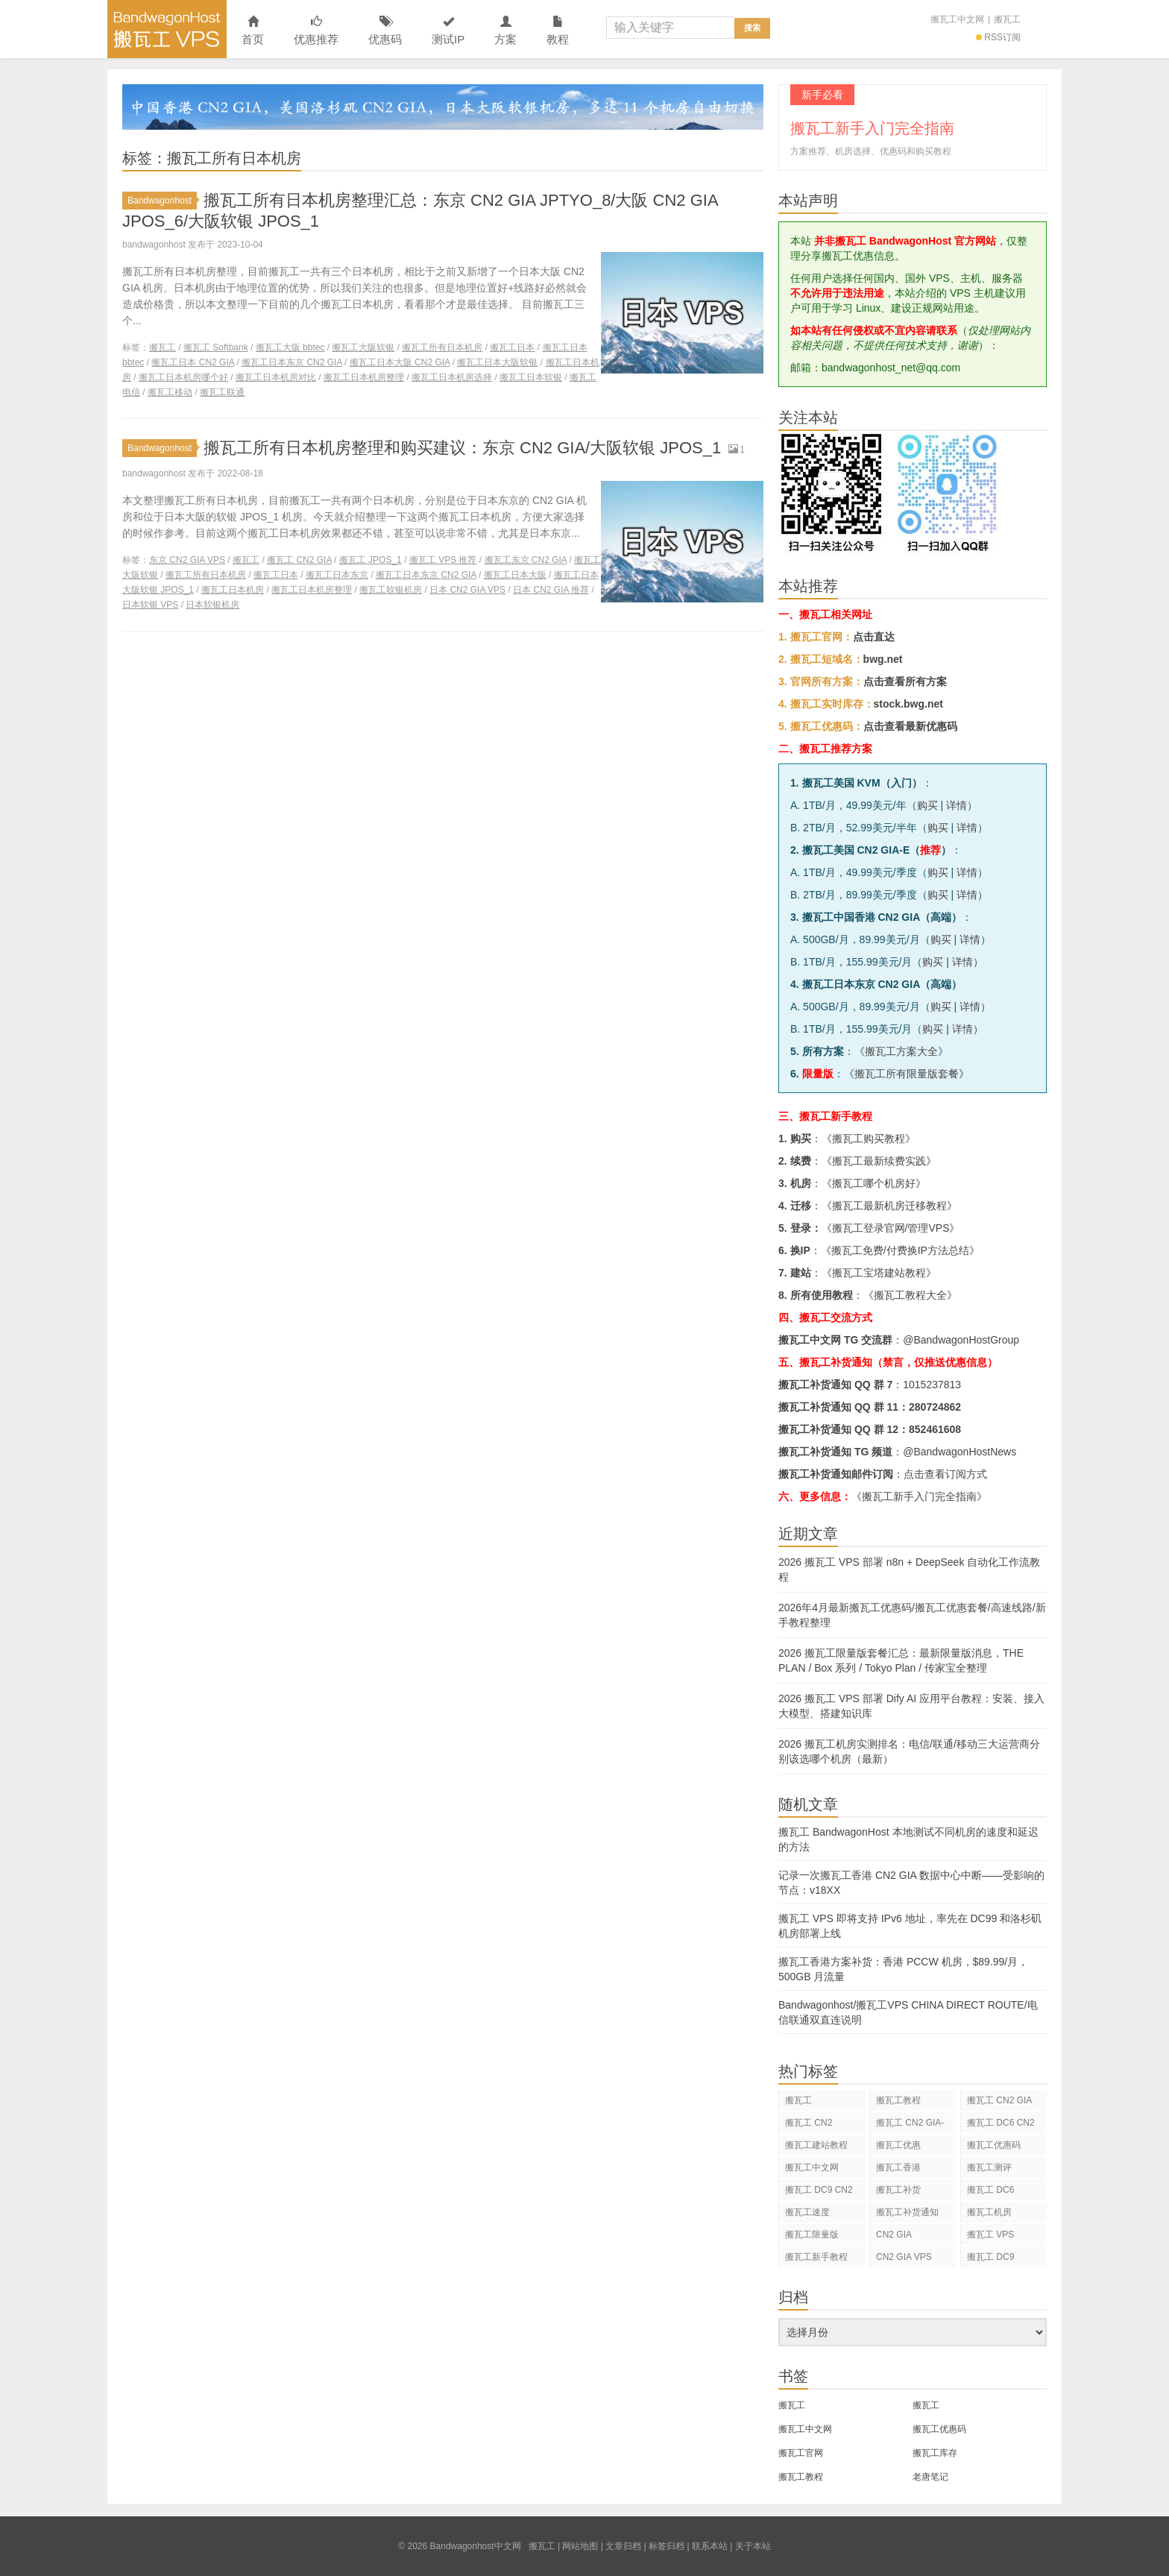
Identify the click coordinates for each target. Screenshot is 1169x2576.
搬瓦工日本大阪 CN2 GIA (400, 362)
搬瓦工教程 (898, 2100)
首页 (253, 30)
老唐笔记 (930, 2477)
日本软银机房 (212, 604)
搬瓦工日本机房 (232, 590)
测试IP (448, 30)
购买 (927, 805)
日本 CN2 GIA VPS (467, 590)
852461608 (935, 1429)
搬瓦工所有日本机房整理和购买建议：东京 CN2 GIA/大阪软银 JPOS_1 (462, 447)
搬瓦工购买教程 (868, 1138)
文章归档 (623, 2546)
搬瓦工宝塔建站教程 (879, 1273)
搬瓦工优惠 (898, 2145)
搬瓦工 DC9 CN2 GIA (819, 2192)
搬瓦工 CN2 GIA (299, 560)
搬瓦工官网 (800, 2453)
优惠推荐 (316, 30)
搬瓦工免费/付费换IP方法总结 (900, 1250)
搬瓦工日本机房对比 (276, 377)
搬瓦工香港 (898, 2167)
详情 (956, 805)
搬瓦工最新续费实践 (879, 1161)
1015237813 (932, 1385)
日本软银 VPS (150, 604)
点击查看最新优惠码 (910, 726)
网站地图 (580, 2546)
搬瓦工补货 (898, 2190)
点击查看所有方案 (905, 681)
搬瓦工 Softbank (215, 347)
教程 (557, 30)
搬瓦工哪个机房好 (874, 1183)
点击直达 (874, 637)
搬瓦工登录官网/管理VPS (891, 1228)
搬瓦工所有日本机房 (442, 347)
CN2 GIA (894, 2234)
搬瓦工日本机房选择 (452, 377)
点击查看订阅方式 (945, 1474)
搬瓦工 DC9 (990, 2257)
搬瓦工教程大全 (910, 1295)
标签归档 (666, 2546)
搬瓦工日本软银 (531, 377)
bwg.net (883, 659)
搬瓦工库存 (935, 2453)
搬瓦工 (1007, 19)
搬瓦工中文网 (957, 19)
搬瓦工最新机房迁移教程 (889, 1206)
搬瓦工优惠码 (994, 2145)
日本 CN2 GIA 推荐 (551, 590)
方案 (505, 30)
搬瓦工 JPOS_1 (370, 560)
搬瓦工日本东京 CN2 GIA (292, 362)
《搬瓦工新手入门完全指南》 (919, 1496)
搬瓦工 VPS (990, 2234)
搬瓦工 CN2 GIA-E (910, 2125)
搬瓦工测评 (989, 2167)
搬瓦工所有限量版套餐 (906, 1074)
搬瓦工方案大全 (901, 1051)
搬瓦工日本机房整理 (364, 377)
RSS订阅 (998, 37)
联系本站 (710, 2546)
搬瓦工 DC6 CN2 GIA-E (1001, 2125)
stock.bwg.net (908, 704)
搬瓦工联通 (222, 392)
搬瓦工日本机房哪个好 (183, 377)
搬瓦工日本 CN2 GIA (192, 362)
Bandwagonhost (162, 200)
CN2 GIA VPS (904, 2257)
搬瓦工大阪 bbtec (290, 347)
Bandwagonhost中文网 (167, 29)
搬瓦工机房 (989, 2212)
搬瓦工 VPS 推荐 (443, 560)
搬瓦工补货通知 (907, 2212)
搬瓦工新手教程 (816, 2257)
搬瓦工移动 (170, 392)
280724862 (935, 1407)
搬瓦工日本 (512, 347)
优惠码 (385, 30)
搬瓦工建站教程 (816, 2145)
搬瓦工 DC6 (990, 2190)
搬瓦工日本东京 (337, 575)
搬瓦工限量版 (812, 2234)
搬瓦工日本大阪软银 (497, 362)
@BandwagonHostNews (959, 1452)
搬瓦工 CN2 (808, 2122)
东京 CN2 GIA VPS (187, 560)
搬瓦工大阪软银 (363, 347)
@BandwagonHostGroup (961, 1340)
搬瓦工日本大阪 (515, 575)
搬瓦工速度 (807, 2212)
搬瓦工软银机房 (390, 590)
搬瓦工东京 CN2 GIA (526, 560)
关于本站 (753, 2546)
